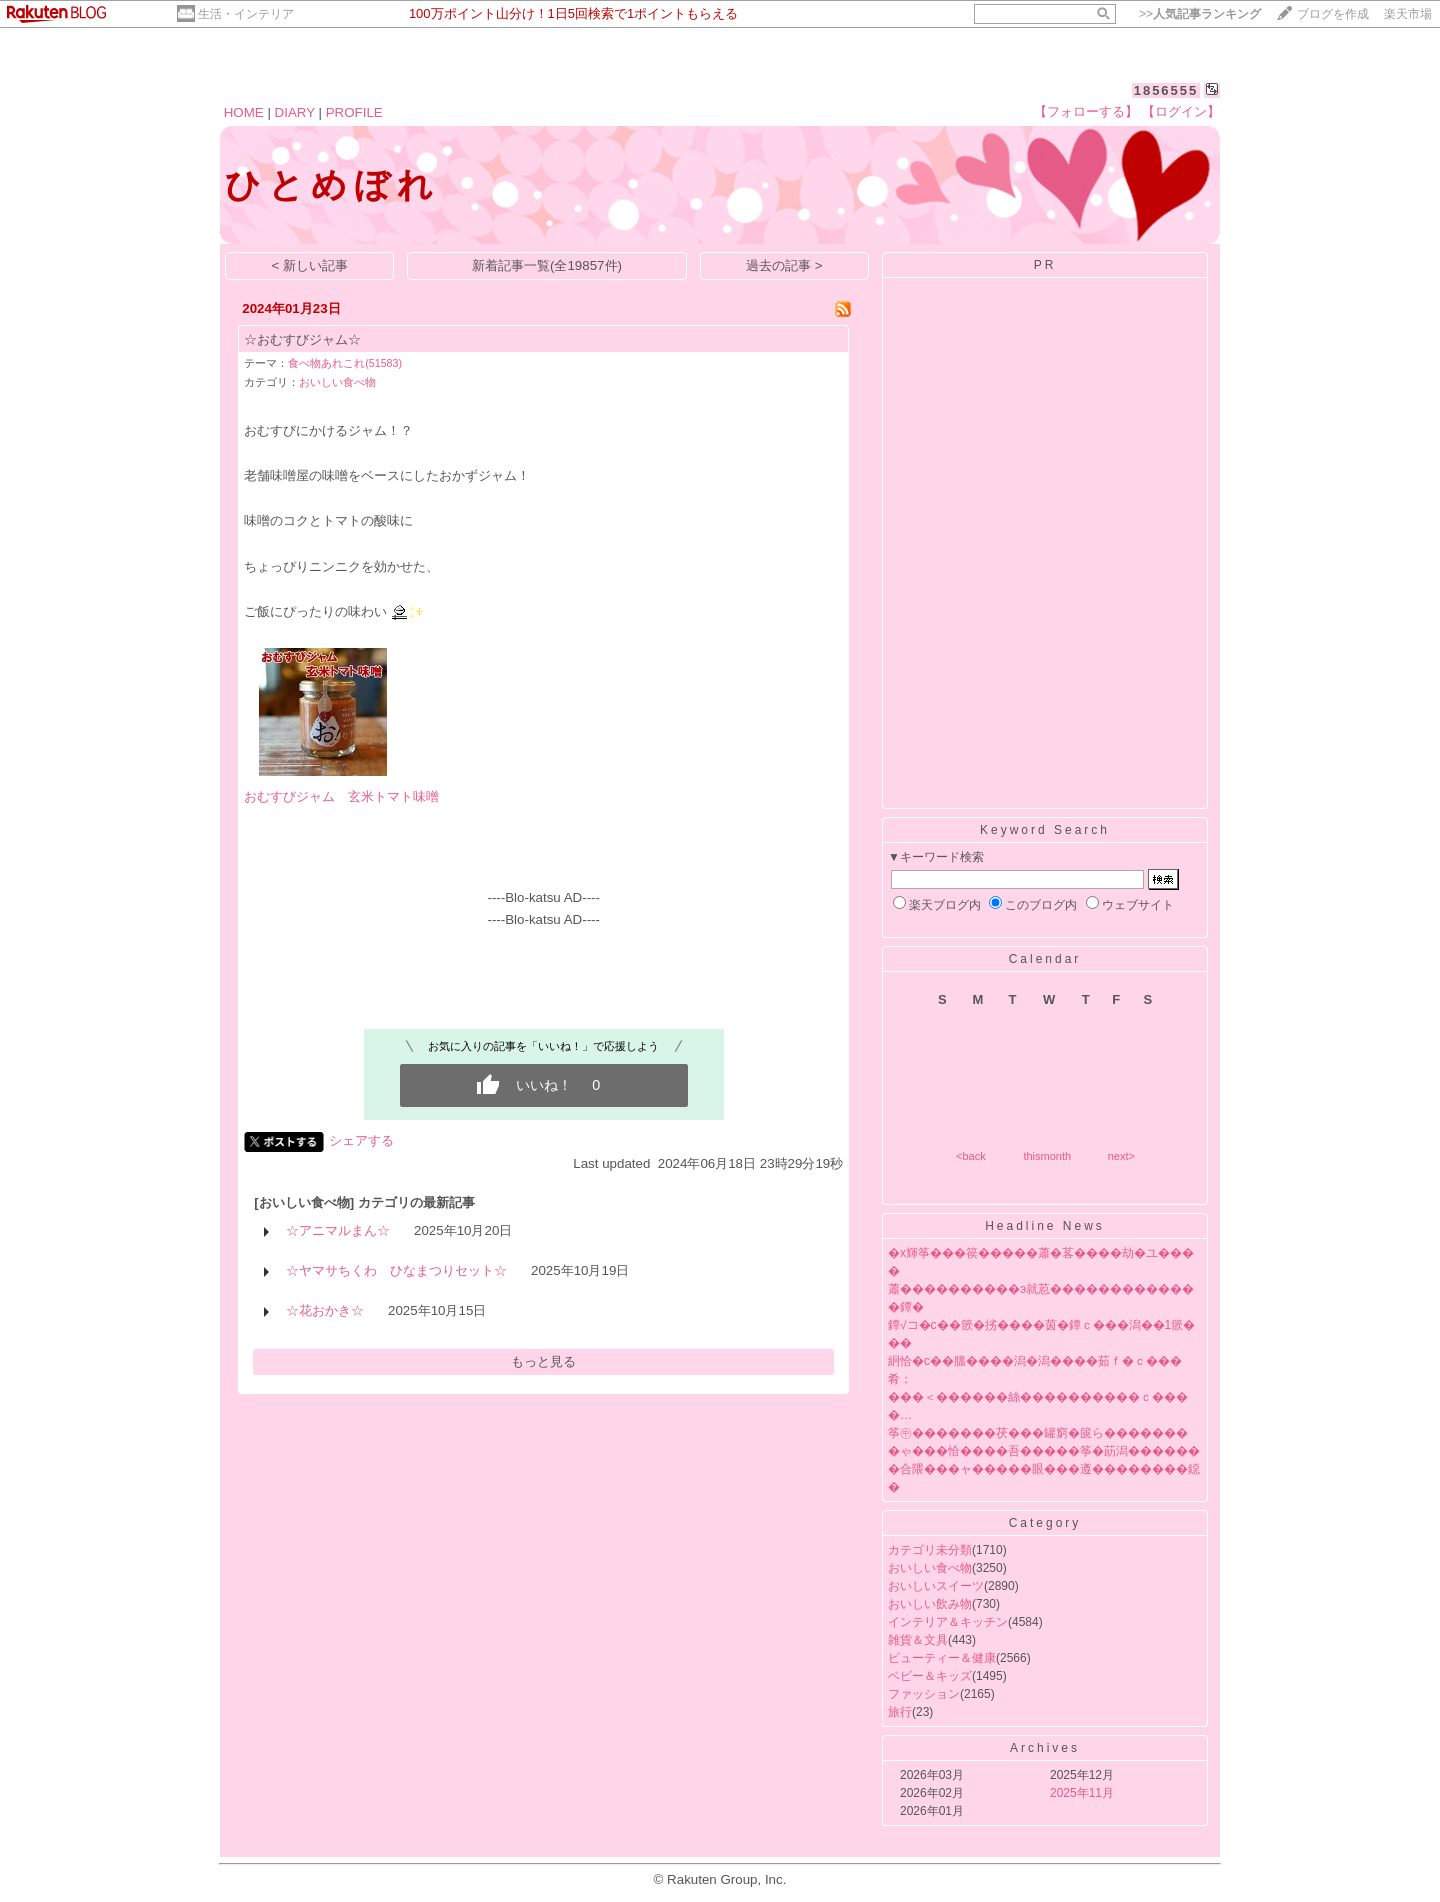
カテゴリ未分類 (930, 1550)
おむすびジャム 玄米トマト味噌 (341, 796)
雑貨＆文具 (918, 1640)
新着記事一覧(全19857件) (547, 265)
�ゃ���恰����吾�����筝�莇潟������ (1044, 1451)
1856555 (1166, 90)
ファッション (924, 1694)
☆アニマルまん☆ (338, 1230)
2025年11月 (1082, 1793)
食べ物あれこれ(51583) (345, 363)
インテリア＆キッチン (948, 1622)
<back (971, 1156)
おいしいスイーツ (936, 1586)
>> (1200, 14)
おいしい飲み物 (930, 1604)
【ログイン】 (1181, 111)
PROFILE (354, 112)
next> (1121, 1156)
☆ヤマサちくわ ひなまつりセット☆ (396, 1270)
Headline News (1045, 1226)
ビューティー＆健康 (942, 1658)
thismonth (1047, 1156)
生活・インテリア (246, 14)
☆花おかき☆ (325, 1310)
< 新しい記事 (310, 265)
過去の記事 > (784, 265)
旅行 (900, 1712)
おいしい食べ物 (337, 382)
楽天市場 (1408, 14)
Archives (1045, 1748)
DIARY (295, 112)
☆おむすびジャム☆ (302, 339)
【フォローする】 (1086, 111)
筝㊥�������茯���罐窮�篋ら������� (1038, 1433)
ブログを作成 (1333, 14)
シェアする (361, 1140)
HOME (244, 112)
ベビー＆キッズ (930, 1676)
